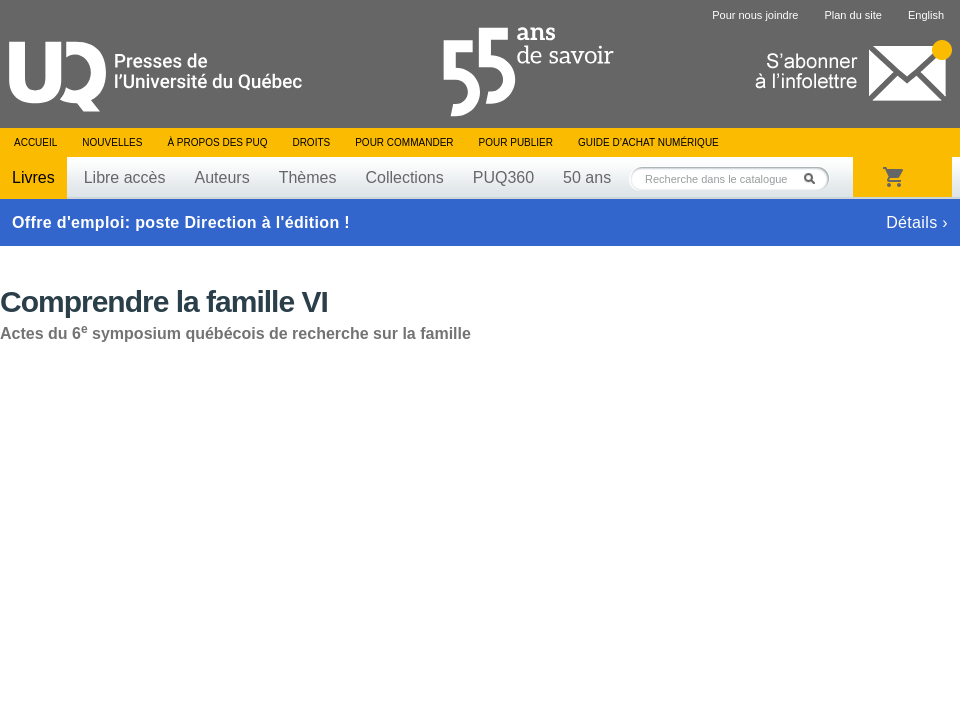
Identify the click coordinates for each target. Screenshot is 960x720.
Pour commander (404, 142)
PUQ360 (503, 177)
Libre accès (125, 177)
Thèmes (308, 177)
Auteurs (222, 177)
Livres (33, 177)
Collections (404, 177)
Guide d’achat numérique (648, 142)
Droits (311, 142)
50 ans (587, 177)
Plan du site (852, 15)
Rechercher (815, 178)
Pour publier (516, 142)
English (926, 15)
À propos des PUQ (217, 142)
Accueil (35, 142)
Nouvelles (112, 142)
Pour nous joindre (755, 15)
